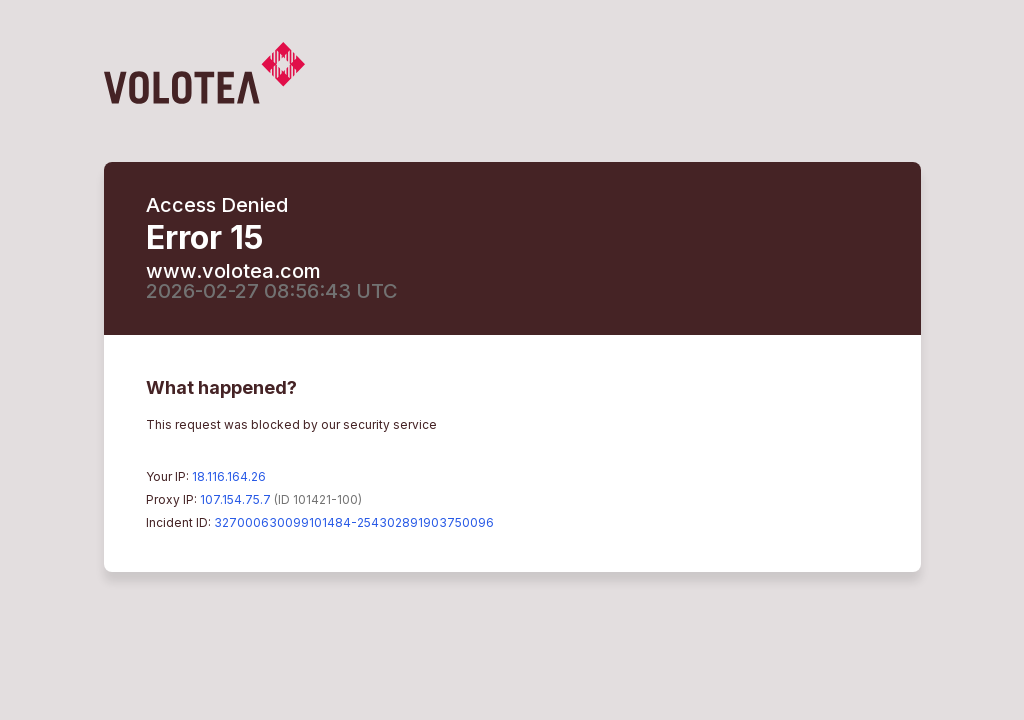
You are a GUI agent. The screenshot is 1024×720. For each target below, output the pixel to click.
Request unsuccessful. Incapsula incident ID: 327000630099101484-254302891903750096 (512, 360)
